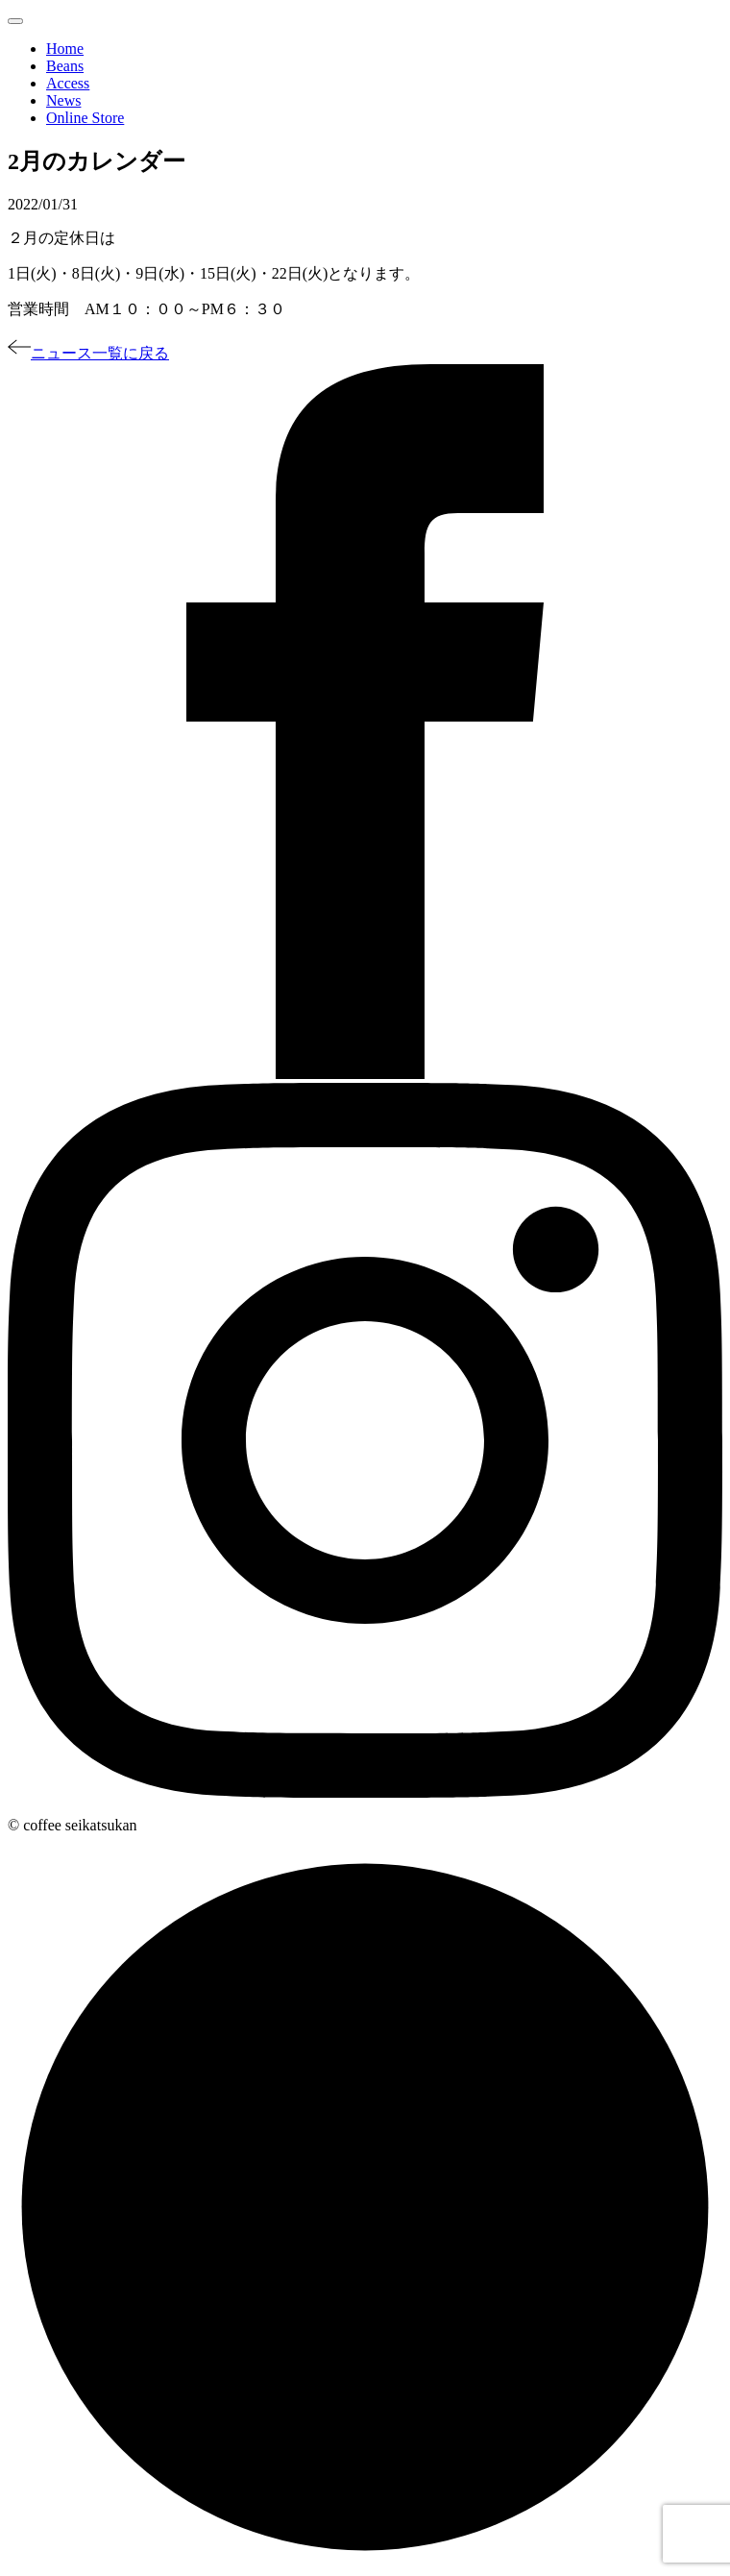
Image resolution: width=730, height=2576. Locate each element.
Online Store (85, 118)
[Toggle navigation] (15, 21)
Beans (65, 66)
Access (67, 83)
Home (65, 48)
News (63, 100)
